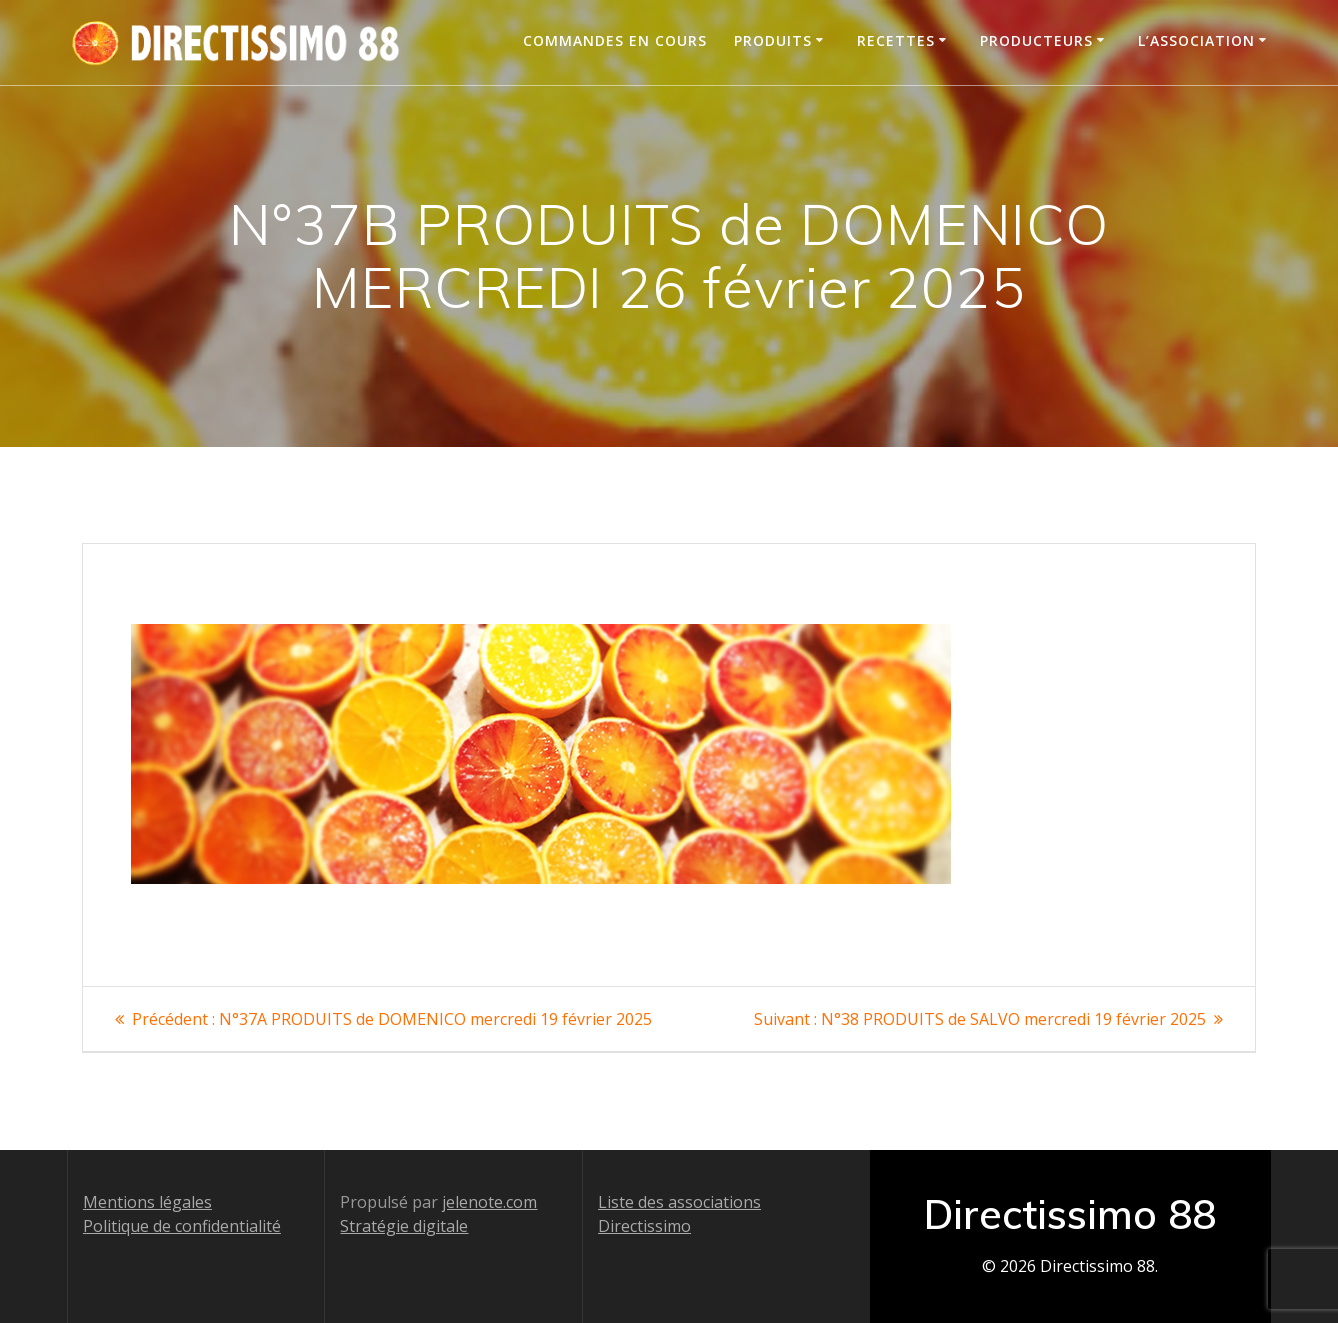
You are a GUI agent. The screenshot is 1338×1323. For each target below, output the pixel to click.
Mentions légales (147, 1202)
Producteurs (1036, 40)
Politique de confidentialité (182, 1226)
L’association (1196, 40)
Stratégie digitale (404, 1226)
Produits (773, 40)
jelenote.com (489, 1202)
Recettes (896, 40)
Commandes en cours (615, 40)
